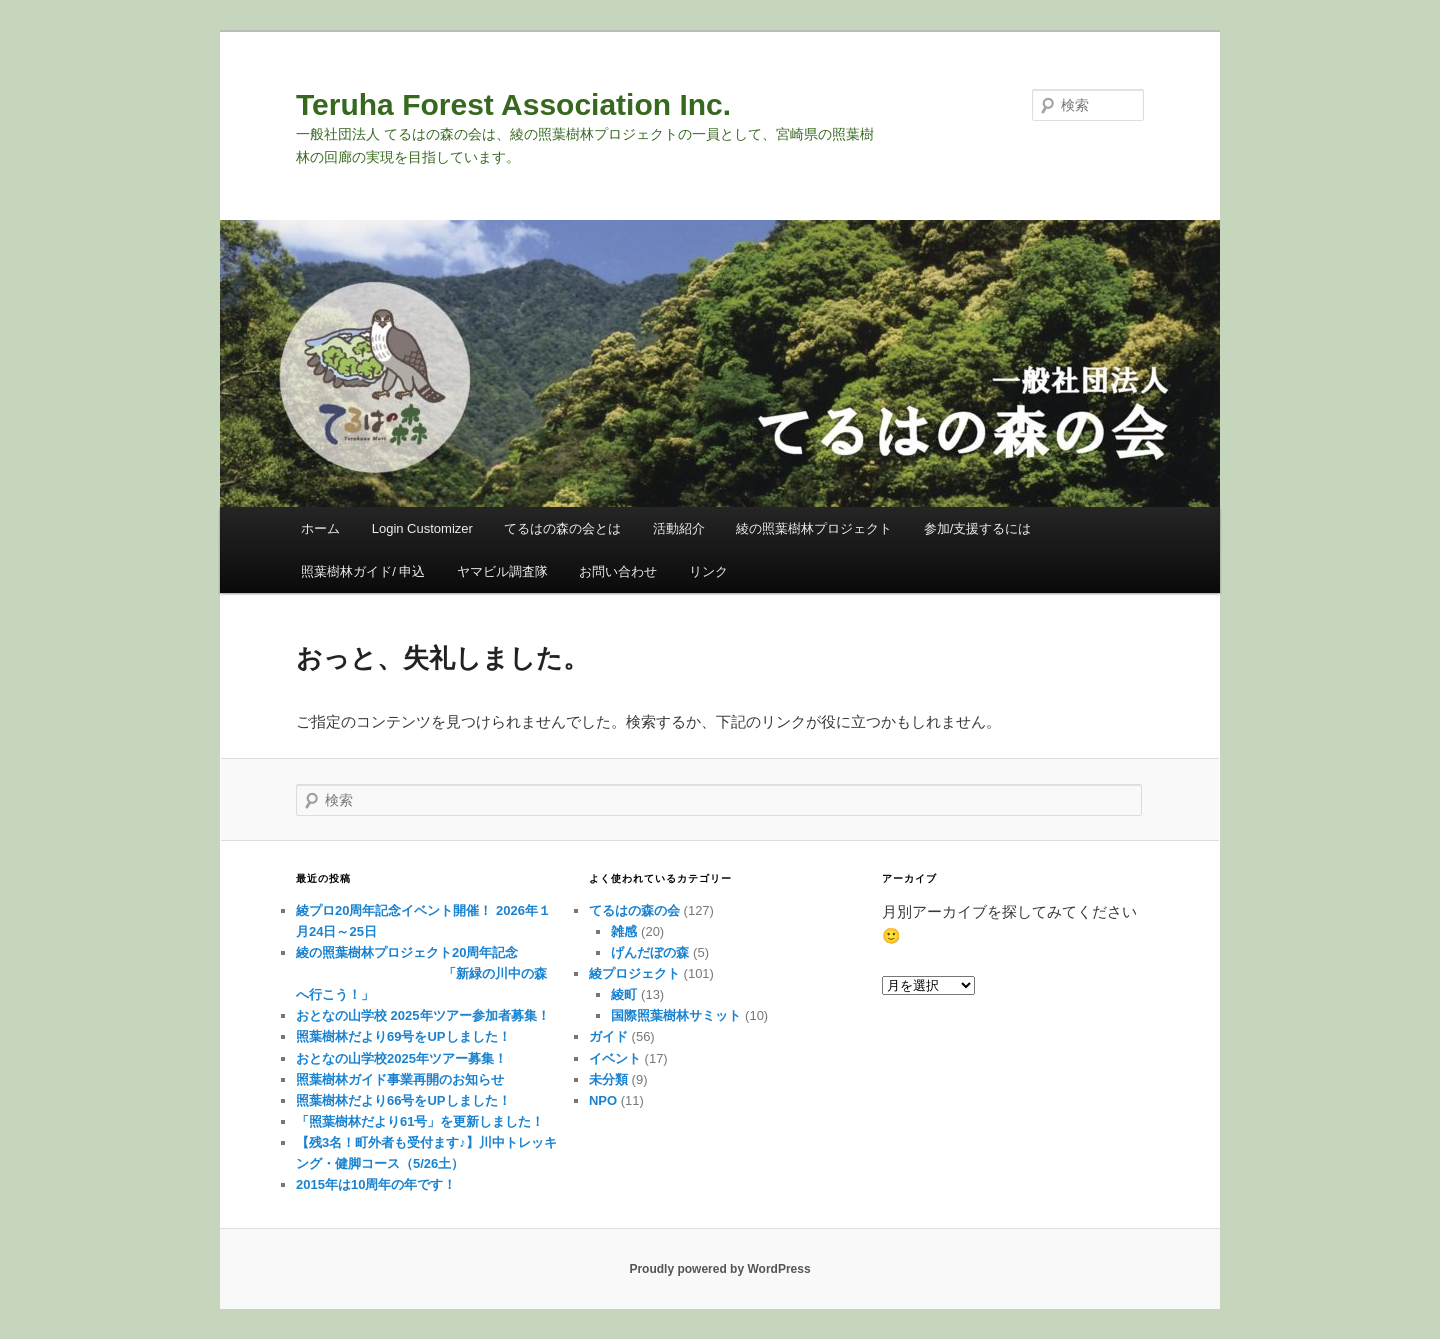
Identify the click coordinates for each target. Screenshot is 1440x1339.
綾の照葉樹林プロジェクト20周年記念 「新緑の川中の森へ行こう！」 (421, 973)
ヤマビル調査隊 (502, 571)
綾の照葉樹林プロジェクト (814, 528)
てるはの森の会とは (562, 528)
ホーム (320, 528)
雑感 (624, 931)
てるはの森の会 (634, 910)
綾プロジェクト (634, 973)
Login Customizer (422, 528)
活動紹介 (679, 528)
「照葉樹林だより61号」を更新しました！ (420, 1121)
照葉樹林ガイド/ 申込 (363, 571)
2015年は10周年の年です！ (376, 1184)
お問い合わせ (618, 571)
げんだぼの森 (650, 952)
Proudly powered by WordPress (719, 1269)
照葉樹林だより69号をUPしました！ (403, 1036)
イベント (615, 1058)
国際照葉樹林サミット (676, 1015)
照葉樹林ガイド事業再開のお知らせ (400, 1079)
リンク (708, 571)
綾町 (624, 994)
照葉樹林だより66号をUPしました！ (403, 1100)
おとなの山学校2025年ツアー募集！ (401, 1058)
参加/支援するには (978, 528)
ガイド (608, 1036)
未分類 (608, 1079)
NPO (603, 1100)
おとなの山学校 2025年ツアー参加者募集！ (423, 1015)
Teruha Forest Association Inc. (513, 104)
